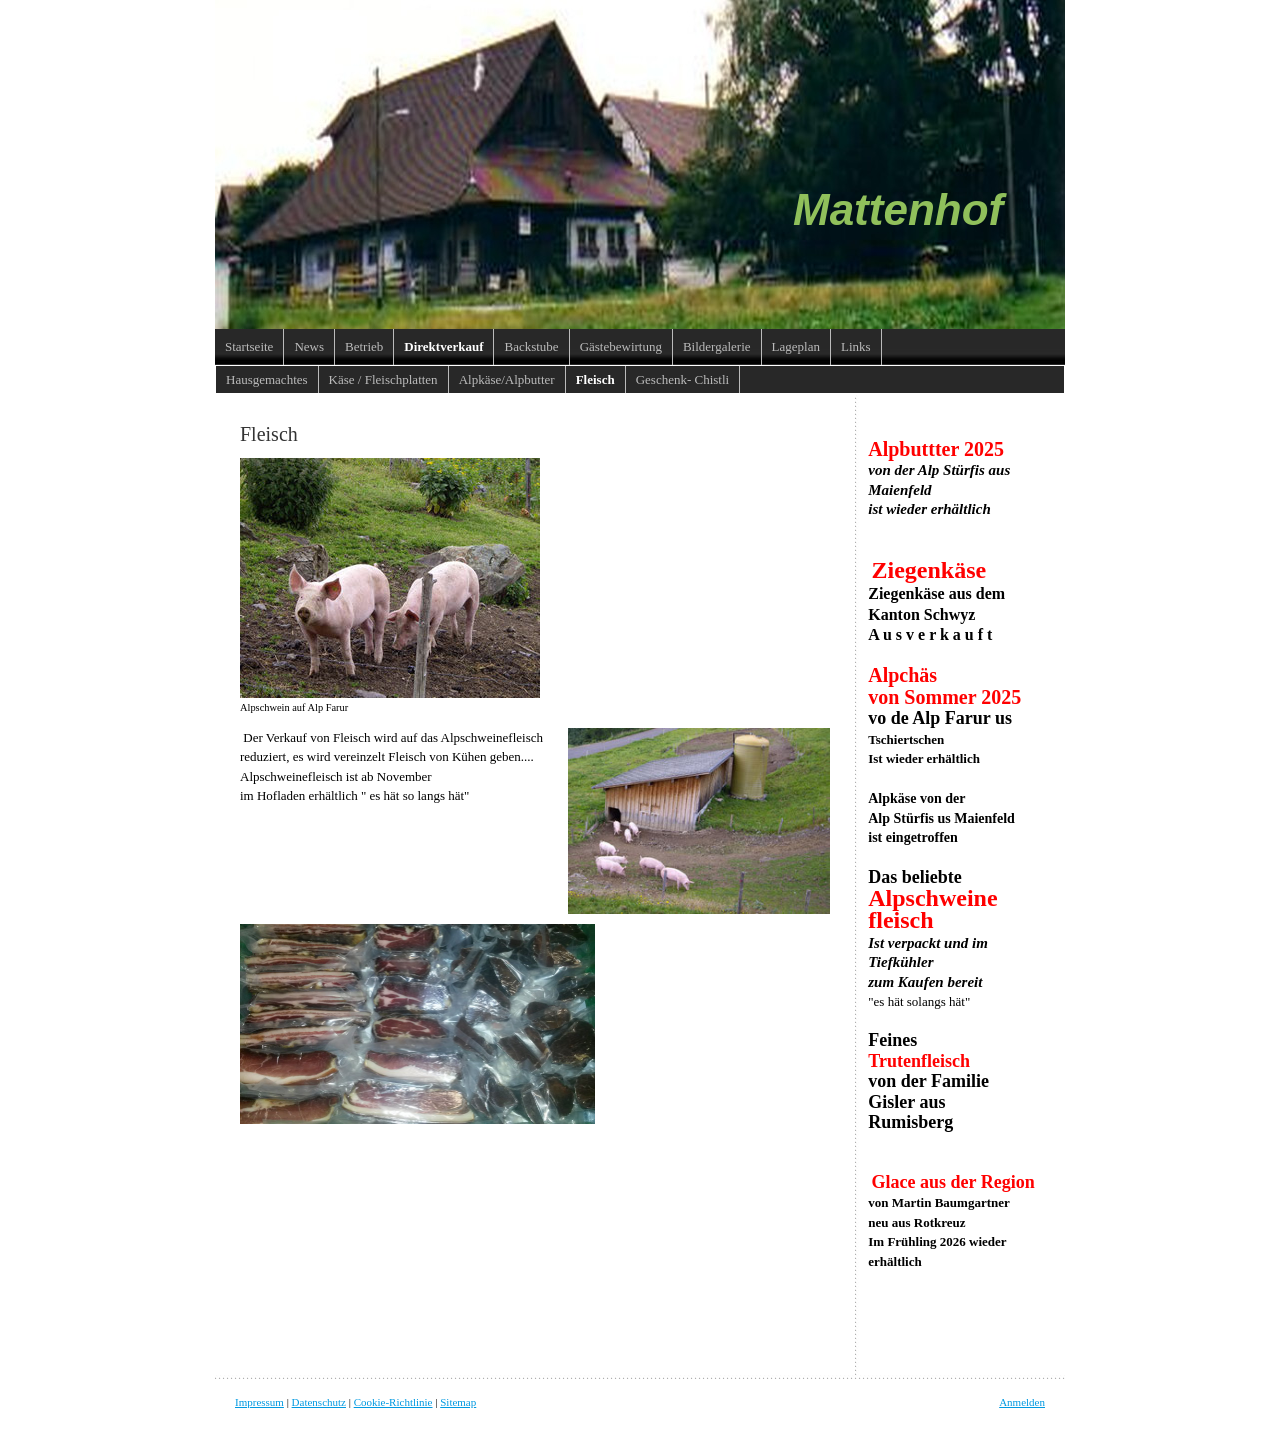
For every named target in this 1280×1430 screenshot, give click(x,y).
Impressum (259, 1402)
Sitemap (458, 1402)
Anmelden (1022, 1402)
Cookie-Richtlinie (393, 1402)
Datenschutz (319, 1402)
